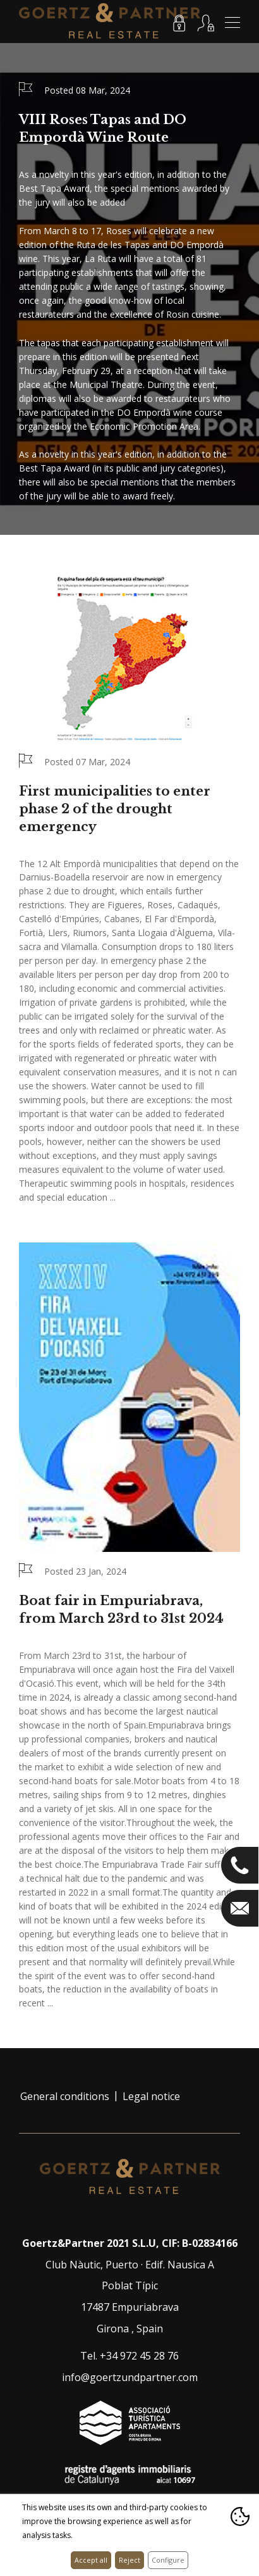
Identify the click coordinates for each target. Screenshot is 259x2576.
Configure (168, 2560)
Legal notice (151, 2096)
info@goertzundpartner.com (130, 2377)
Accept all (91, 2560)
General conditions (64, 2096)
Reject (129, 2560)
